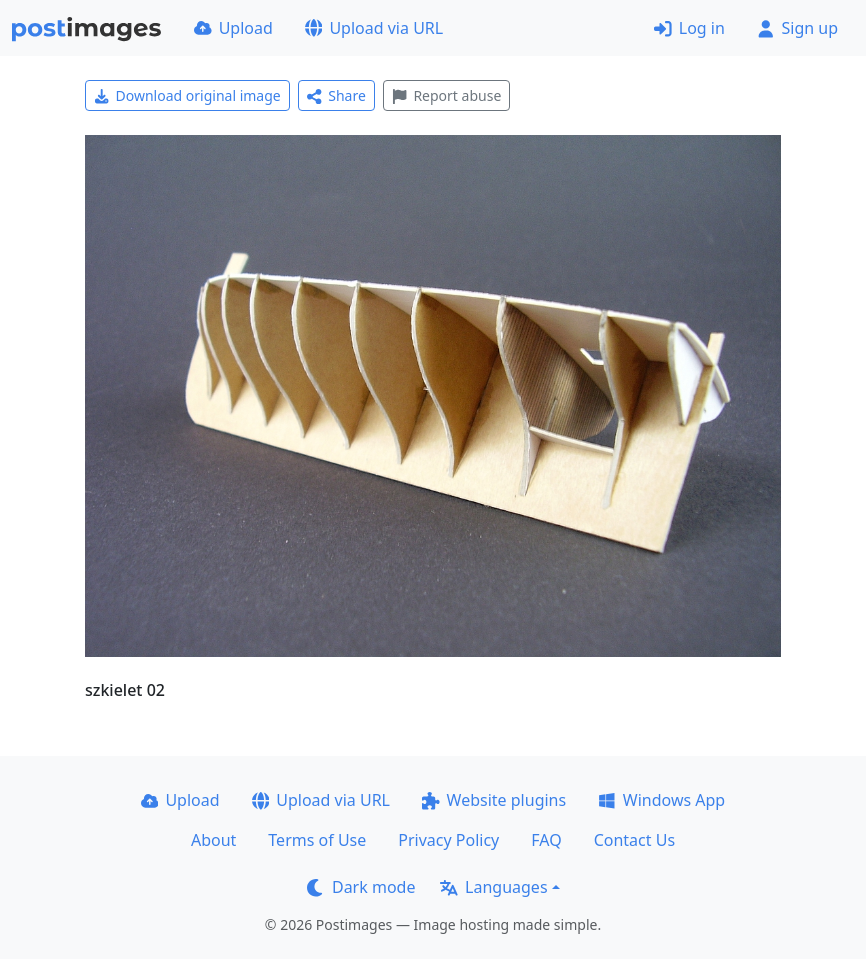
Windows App (661, 800)
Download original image (187, 95)
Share (336, 95)
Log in (689, 28)
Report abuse (446, 95)
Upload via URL (374, 28)
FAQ (546, 840)
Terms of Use (317, 840)
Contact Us (634, 840)
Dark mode (361, 887)
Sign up (797, 28)
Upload (233, 28)
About (213, 840)
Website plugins (494, 800)
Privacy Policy (448, 840)
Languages (493, 887)
